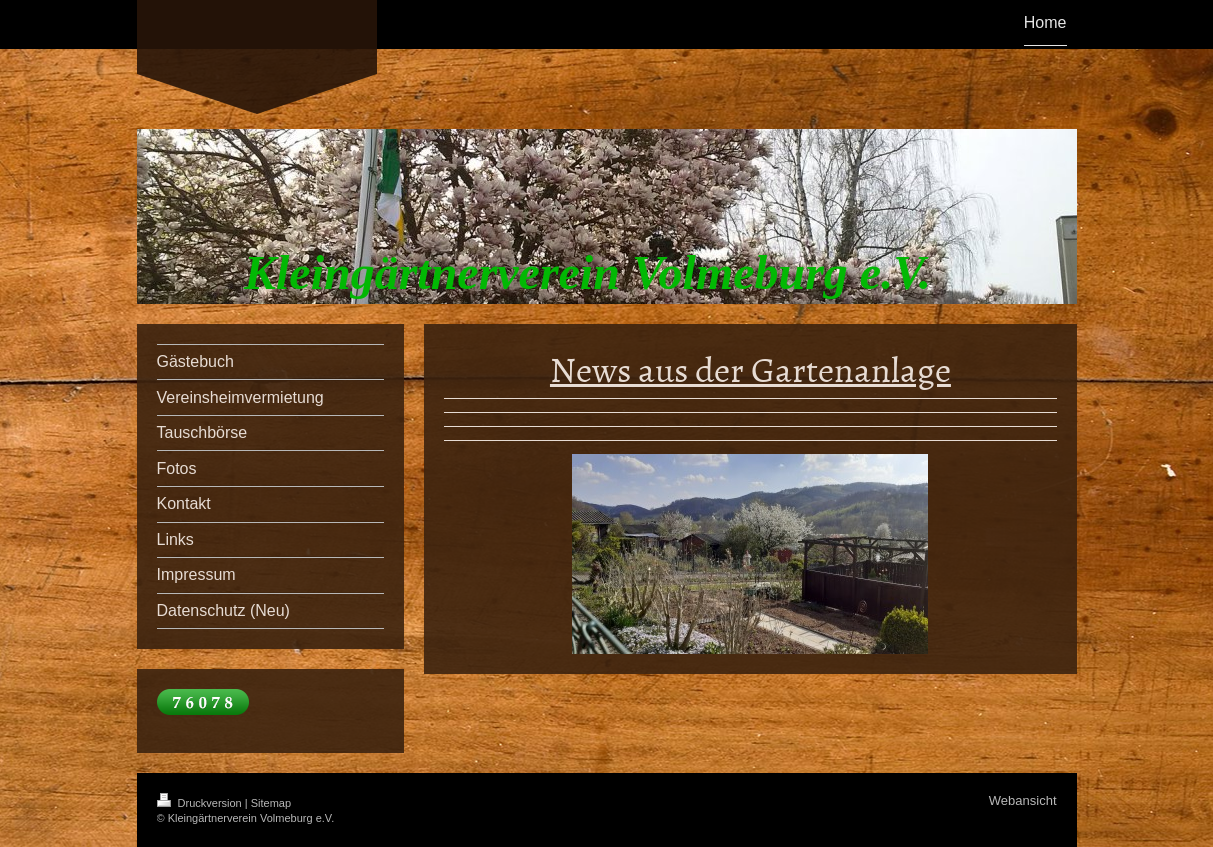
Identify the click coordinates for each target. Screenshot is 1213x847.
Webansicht (1023, 800)
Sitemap (271, 803)
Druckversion (201, 803)
